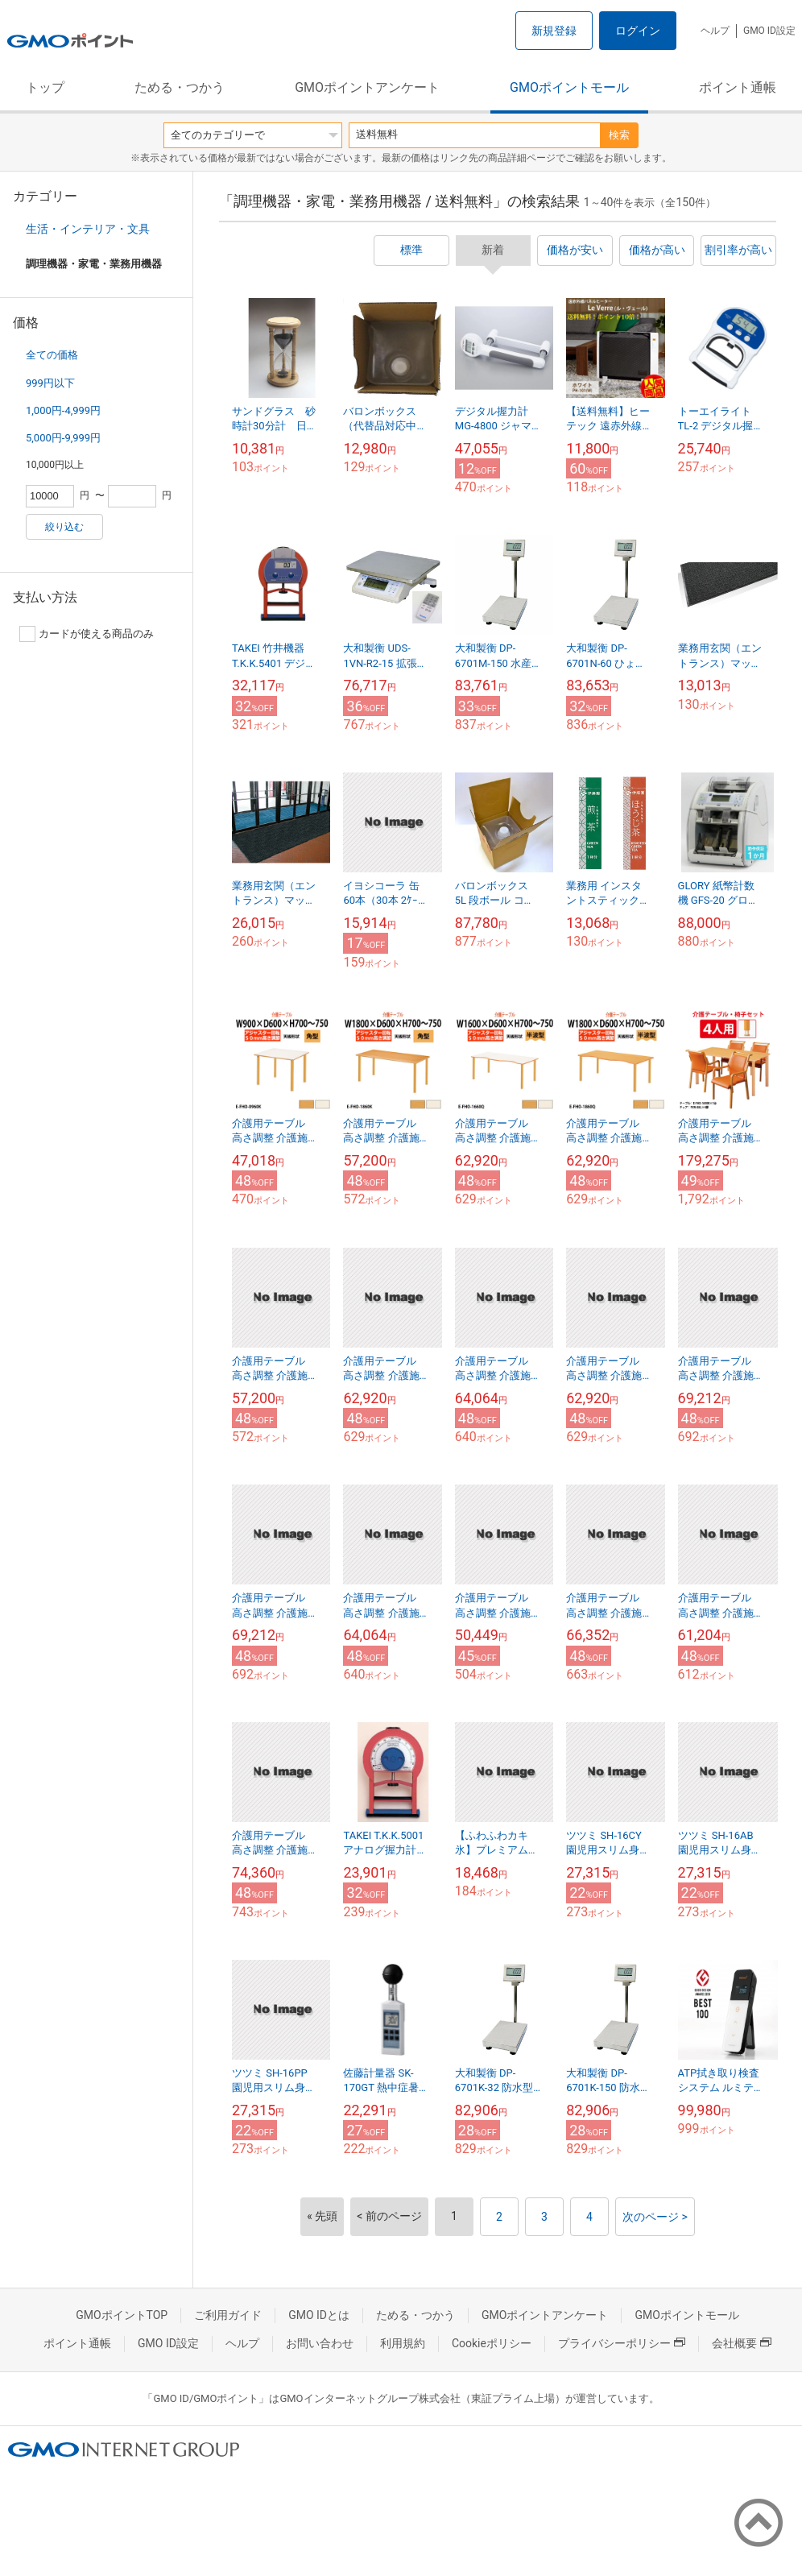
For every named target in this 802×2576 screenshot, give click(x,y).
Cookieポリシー (491, 2343)
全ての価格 (52, 355)
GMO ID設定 (769, 30)
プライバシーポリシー (621, 2343)
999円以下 (50, 383)
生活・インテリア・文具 (88, 228)
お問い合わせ (319, 2343)
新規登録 (554, 30)
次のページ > (655, 2216)
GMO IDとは (318, 2315)
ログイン (637, 30)
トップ (45, 87)
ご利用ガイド (228, 2315)
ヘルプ (715, 30)
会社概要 (741, 2343)
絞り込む (64, 526)
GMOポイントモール (569, 87)
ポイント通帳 (737, 87)
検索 (619, 135)
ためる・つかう (179, 87)
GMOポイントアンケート (367, 87)
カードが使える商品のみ (86, 634)
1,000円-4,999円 (63, 410)
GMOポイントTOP (121, 2315)
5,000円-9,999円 (63, 438)
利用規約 (402, 2343)
